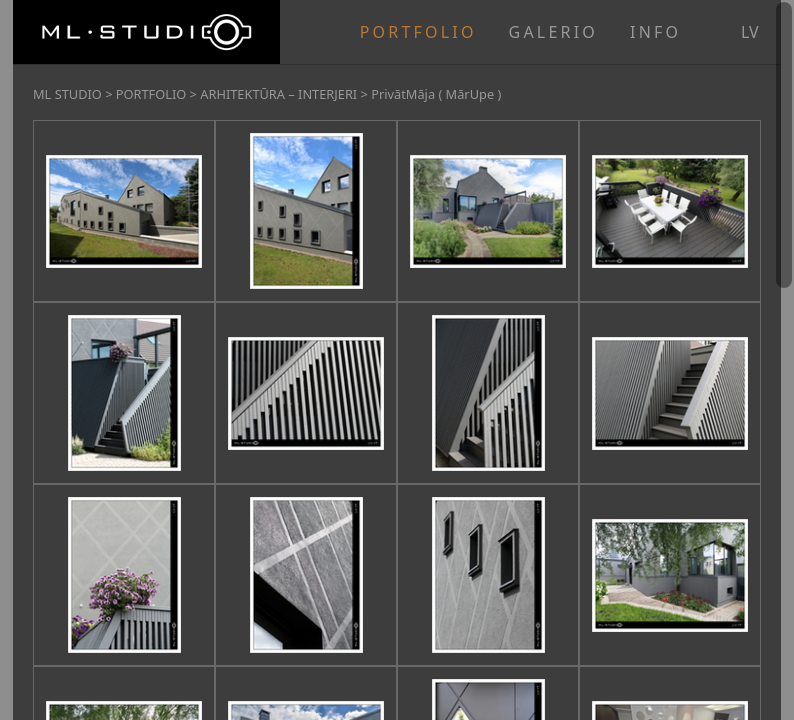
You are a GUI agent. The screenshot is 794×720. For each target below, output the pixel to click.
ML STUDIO (67, 94)
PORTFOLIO (418, 32)
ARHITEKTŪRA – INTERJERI (278, 94)
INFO (655, 32)
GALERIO (553, 32)
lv (750, 32)
